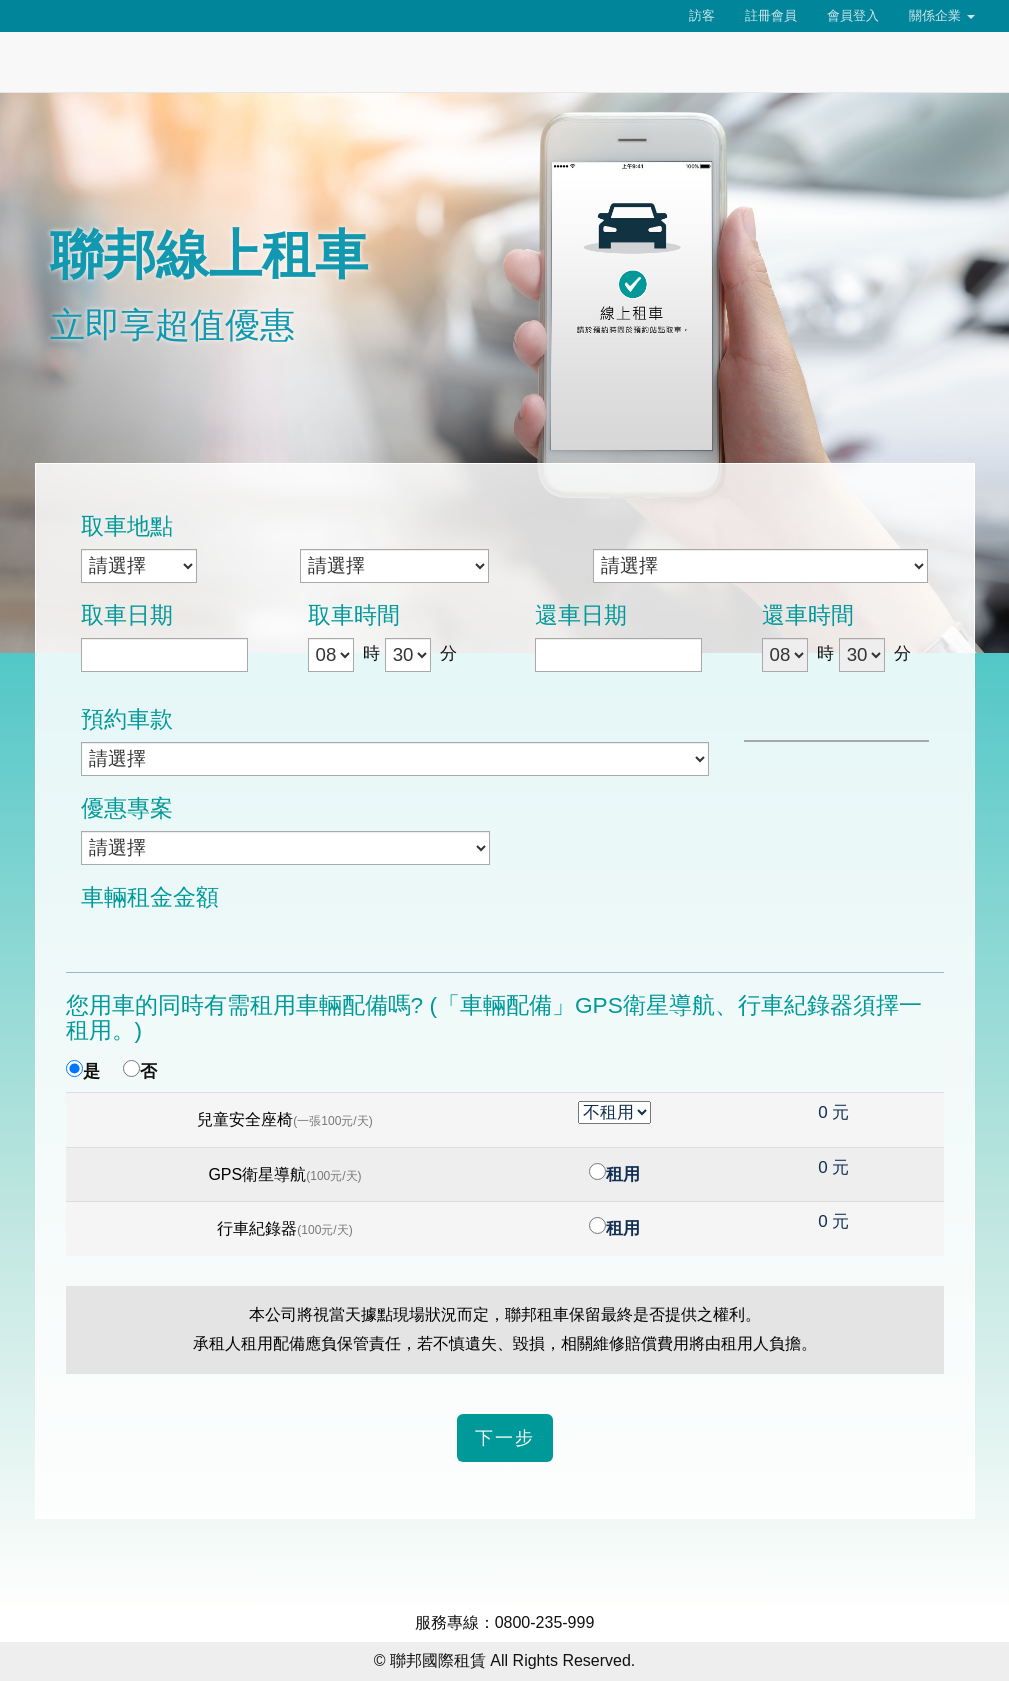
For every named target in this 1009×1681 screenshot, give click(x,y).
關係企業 (942, 15)
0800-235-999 (545, 1622)
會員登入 (853, 15)
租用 (623, 1174)
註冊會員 (771, 15)
